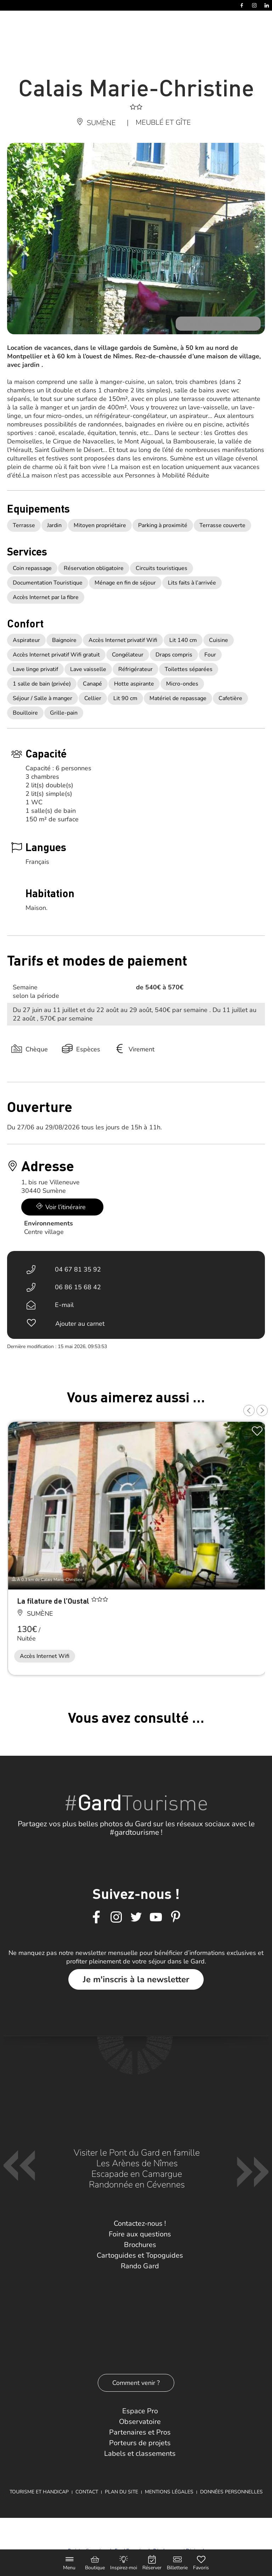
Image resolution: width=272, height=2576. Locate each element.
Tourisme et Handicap (39, 2491)
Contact (86, 2491)
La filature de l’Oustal (54, 1600)
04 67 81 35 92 (78, 1269)
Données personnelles (231, 2491)
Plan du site (121, 2491)
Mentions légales (169, 2491)
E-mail (64, 1305)
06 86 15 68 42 (78, 1287)
